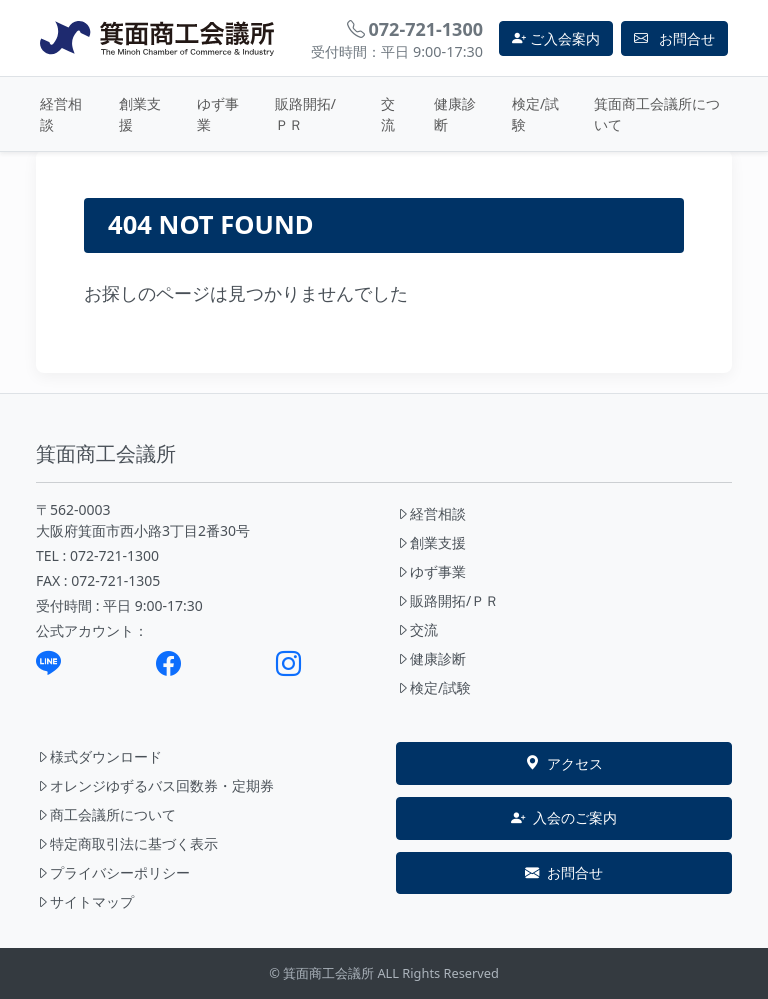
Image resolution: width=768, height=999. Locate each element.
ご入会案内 (556, 38)
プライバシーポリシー (113, 872)
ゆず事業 (218, 114)
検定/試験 (535, 114)
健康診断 (455, 114)
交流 (388, 114)
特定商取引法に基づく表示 (127, 843)
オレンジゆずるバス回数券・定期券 (155, 785)
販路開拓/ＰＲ (305, 114)
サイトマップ (85, 901)
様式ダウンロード (99, 756)
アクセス (564, 764)
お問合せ (564, 873)
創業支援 (140, 114)
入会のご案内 (564, 818)
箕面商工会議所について (657, 114)
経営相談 (61, 114)
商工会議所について (106, 814)
